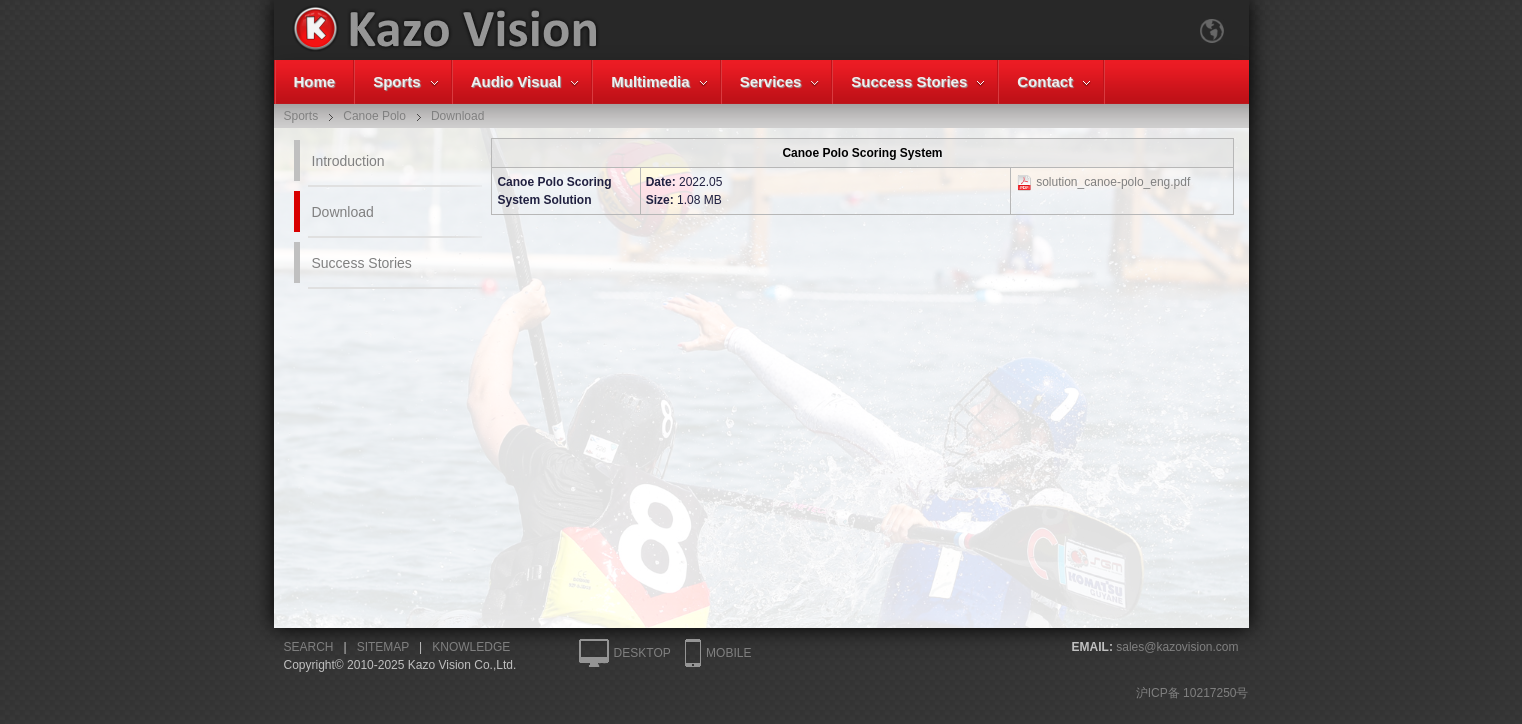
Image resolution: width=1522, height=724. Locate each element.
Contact (1045, 81)
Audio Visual (516, 81)
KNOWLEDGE (471, 647)
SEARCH (309, 647)
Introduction (348, 161)
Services (771, 81)
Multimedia (650, 81)
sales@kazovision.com (1177, 647)
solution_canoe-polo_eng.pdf (1113, 182)
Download (343, 212)
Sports (397, 81)
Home (315, 81)
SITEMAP (383, 647)
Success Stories (909, 81)
